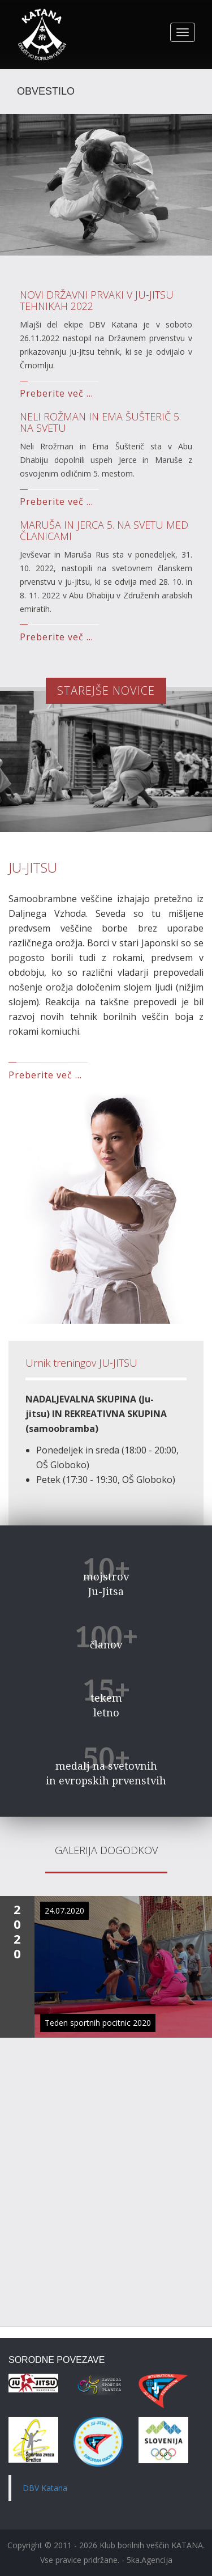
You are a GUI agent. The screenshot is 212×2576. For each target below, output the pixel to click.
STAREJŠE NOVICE (106, 690)
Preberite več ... (56, 393)
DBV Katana (45, 2488)
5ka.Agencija (149, 2559)
